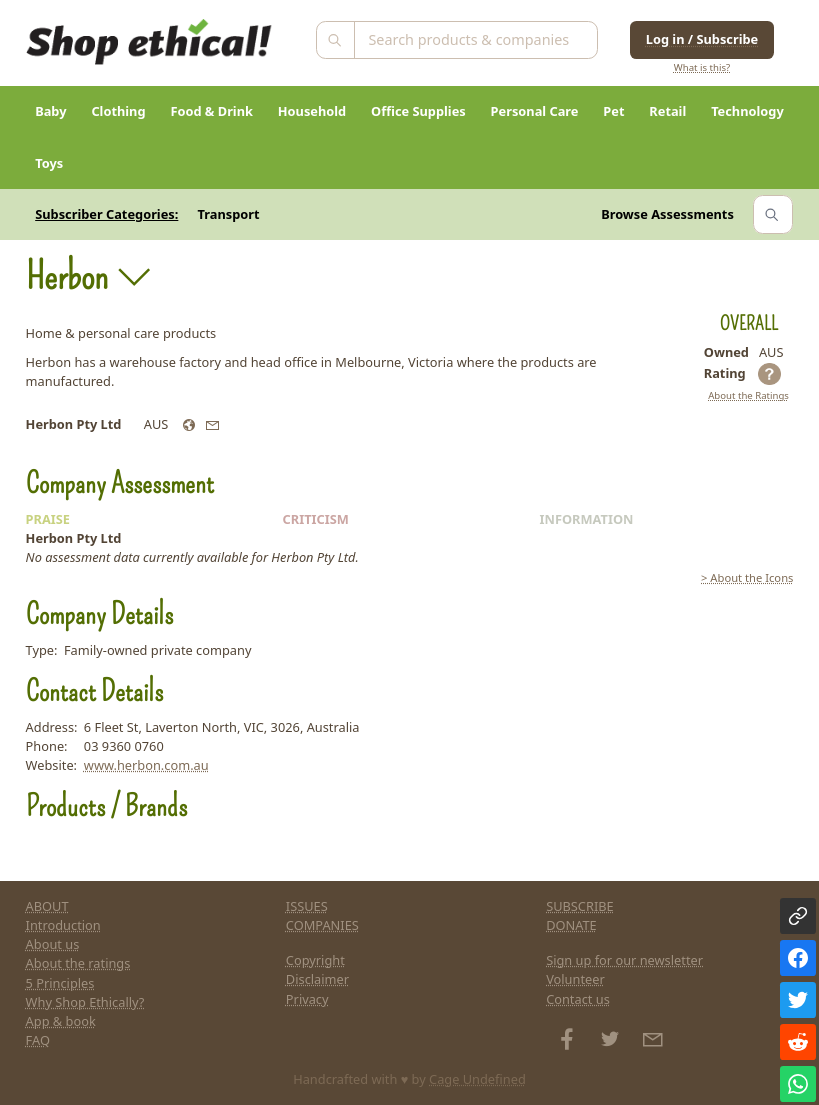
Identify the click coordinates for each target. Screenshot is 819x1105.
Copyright (315, 960)
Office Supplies (418, 111)
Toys (49, 163)
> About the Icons (747, 577)
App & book (61, 1021)
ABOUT (47, 906)
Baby (50, 111)
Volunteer (575, 979)
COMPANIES (322, 925)
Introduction (63, 925)
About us (53, 944)
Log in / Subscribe (702, 39)
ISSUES (307, 906)
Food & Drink (211, 111)
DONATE (571, 925)
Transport (229, 214)
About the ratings (78, 963)
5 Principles (60, 983)
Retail (667, 111)
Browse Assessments (667, 214)
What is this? (702, 67)
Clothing (118, 111)
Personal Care (535, 111)
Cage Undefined (477, 1079)
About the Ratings (748, 395)
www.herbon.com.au (146, 765)
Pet (613, 111)
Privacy (307, 999)
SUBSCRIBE (580, 906)
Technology (747, 111)
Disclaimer (317, 979)
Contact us (578, 999)
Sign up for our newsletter (624, 960)
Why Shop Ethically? (85, 1002)
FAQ (38, 1040)
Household (312, 111)
